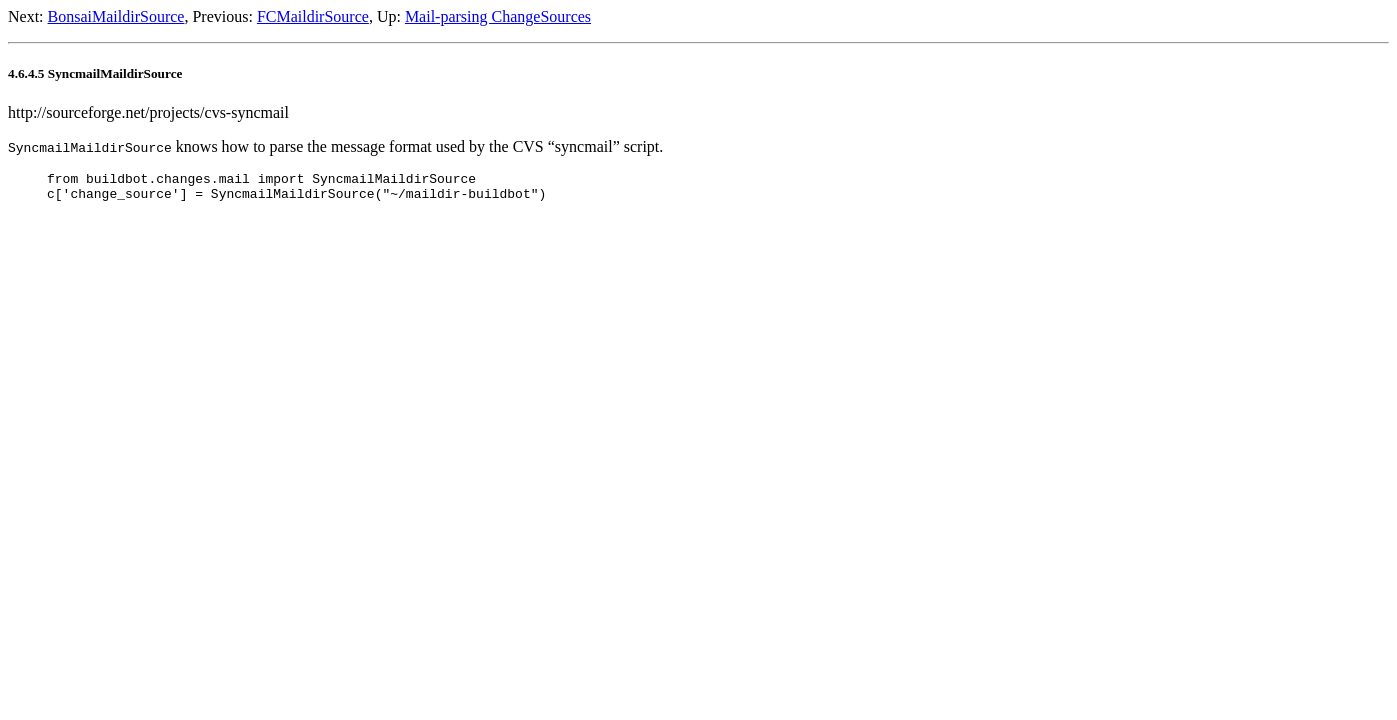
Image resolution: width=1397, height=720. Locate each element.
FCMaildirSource (313, 16)
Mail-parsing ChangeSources (498, 16)
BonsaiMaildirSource (116, 16)
